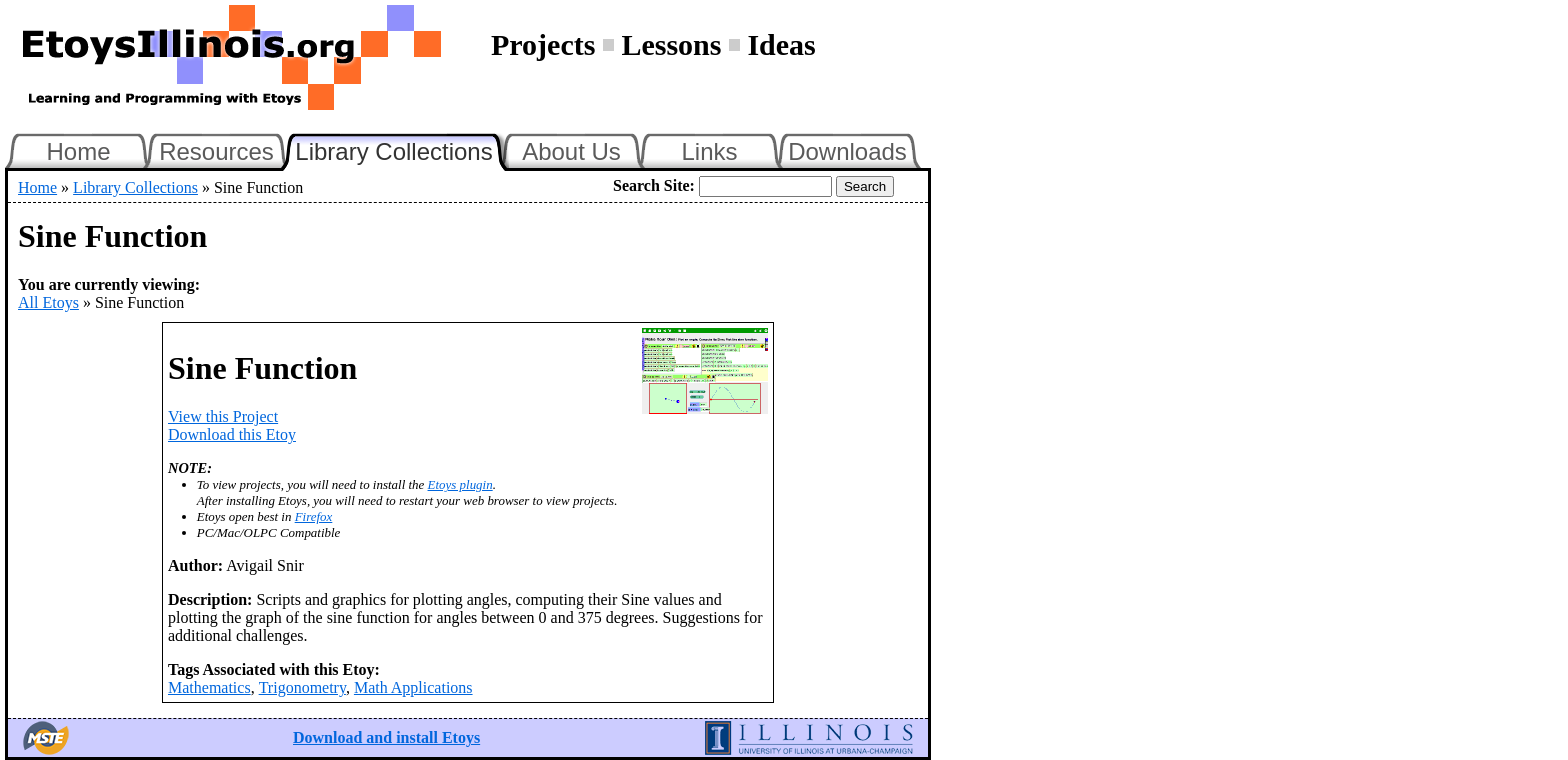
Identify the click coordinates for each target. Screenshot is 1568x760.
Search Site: (654, 185)
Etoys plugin (460, 484)
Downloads (847, 151)
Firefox (314, 516)
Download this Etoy (232, 434)
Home (78, 151)
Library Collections (402, 149)
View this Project (223, 416)
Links (709, 151)
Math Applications (413, 687)
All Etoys (48, 302)
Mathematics (209, 687)
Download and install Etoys (386, 737)
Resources (216, 151)
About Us (571, 151)
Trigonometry (302, 687)
